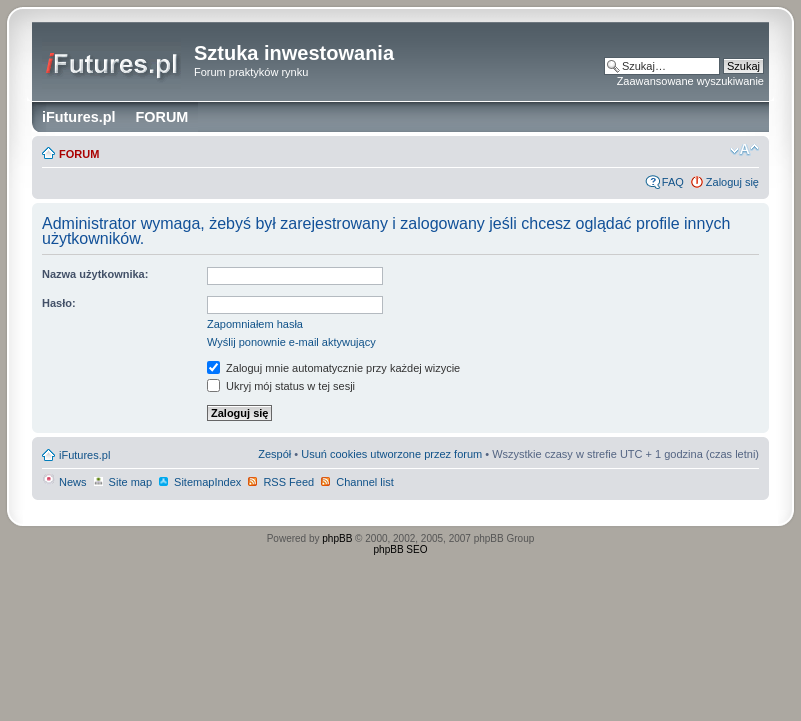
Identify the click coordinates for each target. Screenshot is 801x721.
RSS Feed (280, 482)
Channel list (356, 482)
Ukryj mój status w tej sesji (281, 386)
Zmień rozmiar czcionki (744, 150)
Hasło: (59, 303)
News (64, 482)
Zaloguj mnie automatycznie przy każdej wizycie (333, 368)
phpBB (337, 538)
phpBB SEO (401, 549)
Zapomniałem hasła (255, 324)
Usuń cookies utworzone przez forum (391, 454)
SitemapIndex (199, 482)
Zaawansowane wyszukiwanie (690, 81)
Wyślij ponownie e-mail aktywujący (291, 342)
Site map (122, 482)
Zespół (274, 454)
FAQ (673, 182)
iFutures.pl (84, 455)
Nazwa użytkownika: (95, 274)
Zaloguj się (732, 182)
